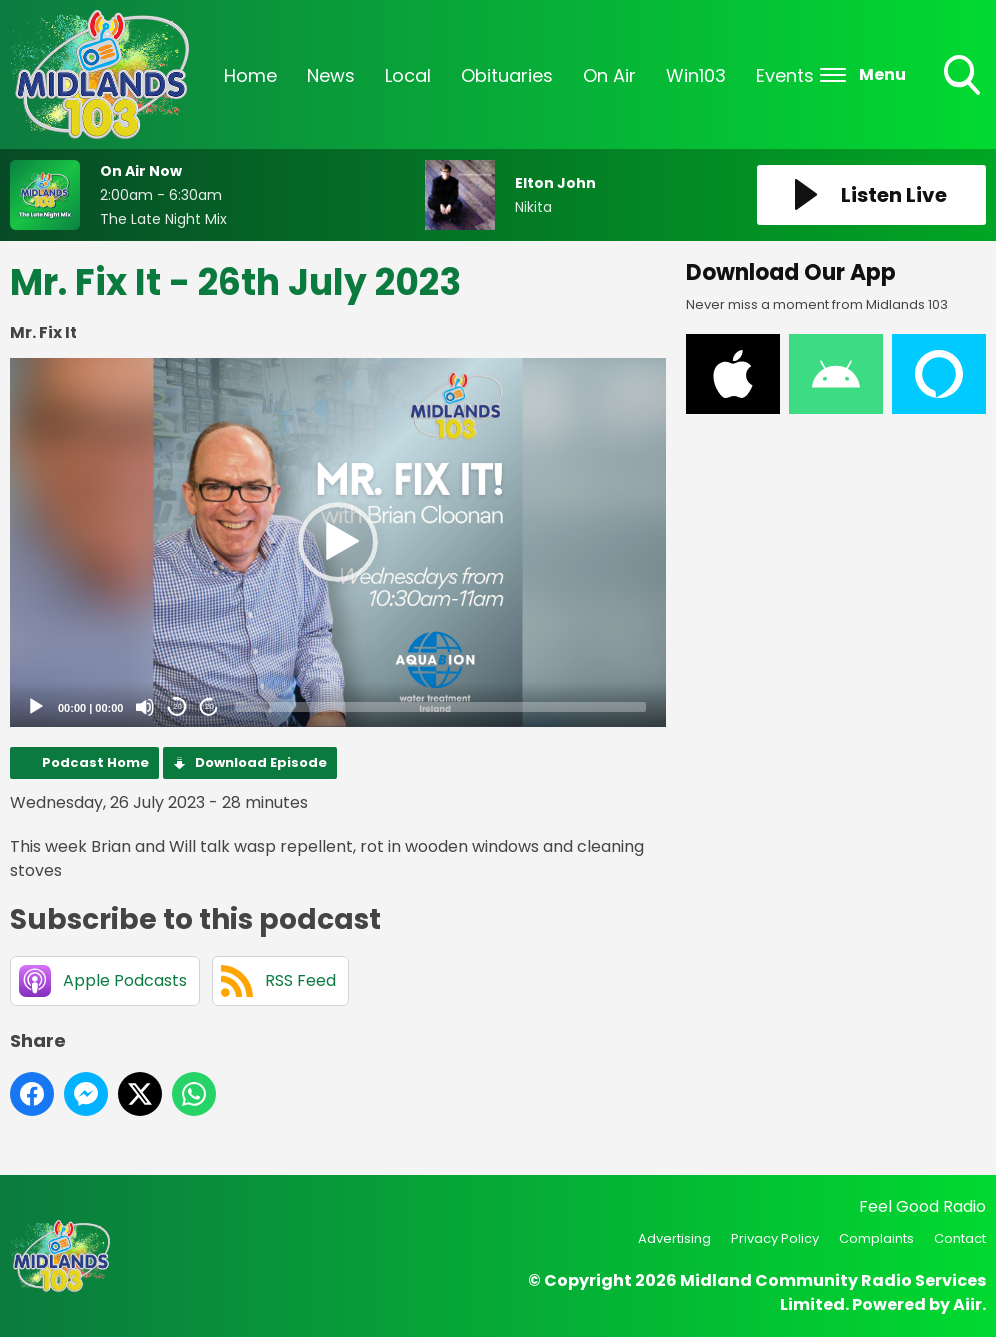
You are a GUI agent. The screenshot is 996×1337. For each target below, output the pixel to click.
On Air (609, 75)
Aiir (967, 1304)
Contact (960, 1238)
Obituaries (507, 75)
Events (785, 75)
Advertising (674, 1238)
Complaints (876, 1238)
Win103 (696, 75)
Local (408, 75)
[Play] (36, 707)
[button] (338, 542)
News (331, 75)
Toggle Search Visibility (964, 77)
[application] (338, 542)
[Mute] (145, 707)
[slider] (440, 707)
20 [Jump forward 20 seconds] (209, 706)
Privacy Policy (775, 1238)
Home (250, 75)
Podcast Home (95, 762)
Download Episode (261, 762)
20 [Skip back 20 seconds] (177, 706)
